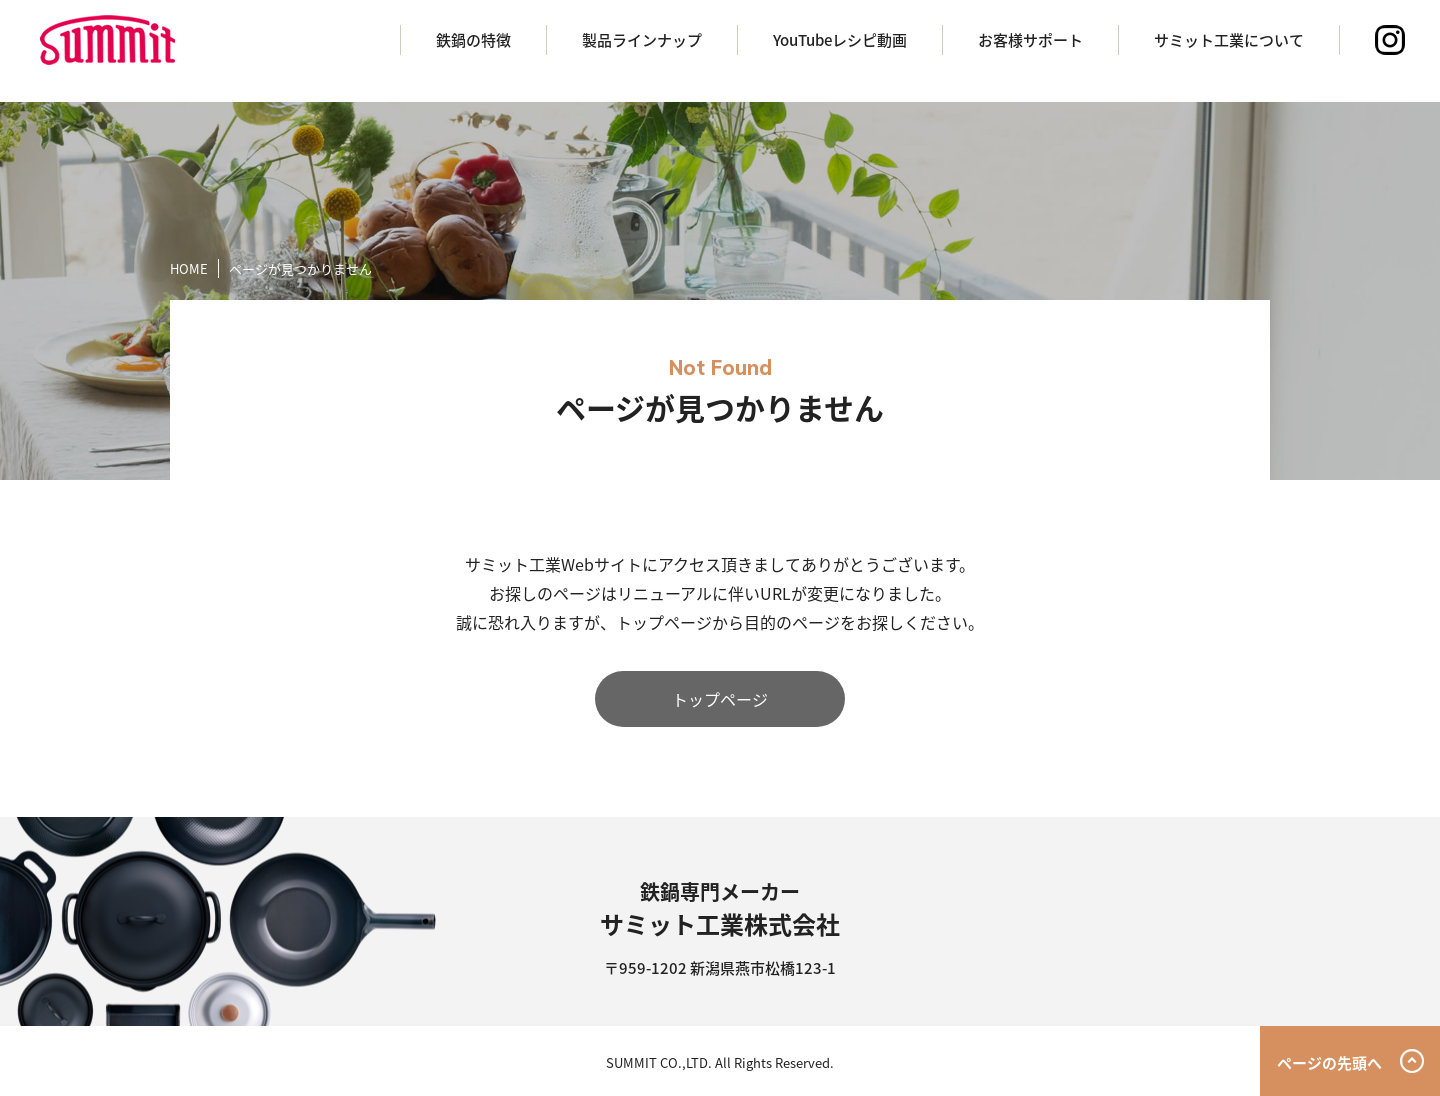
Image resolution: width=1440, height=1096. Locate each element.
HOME (189, 268)
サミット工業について (1229, 40)
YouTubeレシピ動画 (840, 40)
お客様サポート (1030, 40)
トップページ (720, 699)
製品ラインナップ (642, 40)
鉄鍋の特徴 (473, 40)
